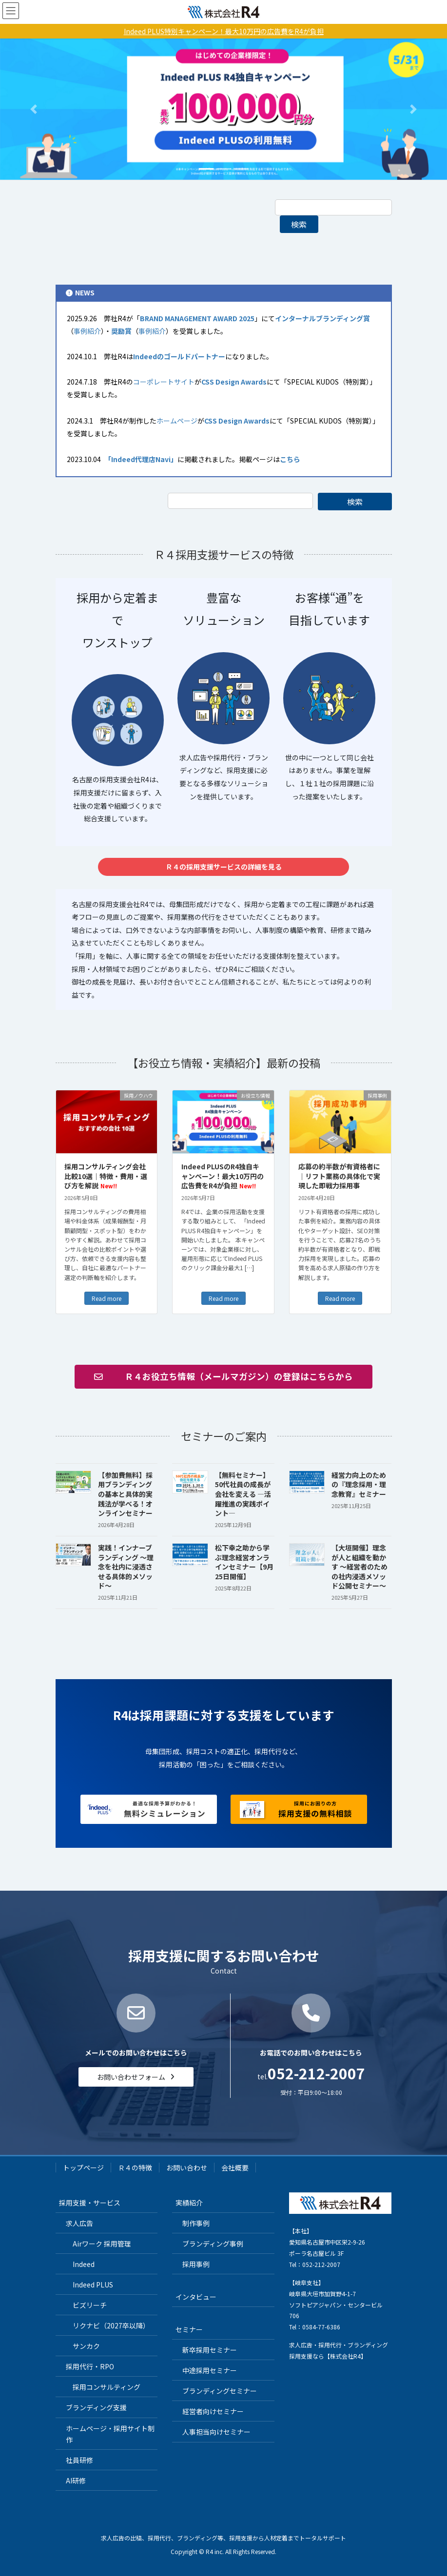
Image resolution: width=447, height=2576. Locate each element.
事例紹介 (87, 331)
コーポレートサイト (163, 382)
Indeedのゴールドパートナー (179, 356)
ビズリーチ (90, 2305)
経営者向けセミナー (213, 2411)
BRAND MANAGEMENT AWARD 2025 (197, 318)
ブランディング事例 (212, 2243)
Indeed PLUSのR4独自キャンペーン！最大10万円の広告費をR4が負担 (222, 1176)
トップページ (83, 2167)
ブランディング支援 (96, 2407)
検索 (299, 224)
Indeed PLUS (93, 2284)
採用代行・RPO (90, 2366)
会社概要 (235, 2167)
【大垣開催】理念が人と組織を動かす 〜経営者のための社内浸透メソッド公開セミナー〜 (359, 1566)
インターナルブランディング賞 (322, 318)
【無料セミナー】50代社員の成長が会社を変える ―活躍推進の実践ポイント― (243, 1494)
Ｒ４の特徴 (135, 2167)
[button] (33, 109)
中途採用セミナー (209, 2370)
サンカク (86, 2346)
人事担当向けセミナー (216, 2432)
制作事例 (196, 2223)
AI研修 (76, 2480)
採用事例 (196, 2264)
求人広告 (79, 2223)
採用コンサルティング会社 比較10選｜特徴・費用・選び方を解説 (105, 1176)
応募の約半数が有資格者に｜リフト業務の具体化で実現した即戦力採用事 (339, 1176)
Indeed (84, 2264)
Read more (106, 1298)
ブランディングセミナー (219, 2391)
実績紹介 (189, 2203)
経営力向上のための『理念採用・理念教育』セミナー (358, 1484)
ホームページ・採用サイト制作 (110, 2433)
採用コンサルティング (106, 2387)
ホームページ (176, 421)
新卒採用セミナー (209, 2350)
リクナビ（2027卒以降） (111, 2325)
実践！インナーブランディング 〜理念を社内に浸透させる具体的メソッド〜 (126, 1566)
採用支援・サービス (89, 2203)
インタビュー (195, 2297)
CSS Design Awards (234, 382)
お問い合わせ (186, 2167)
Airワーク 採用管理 (102, 2243)
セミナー (189, 2329)
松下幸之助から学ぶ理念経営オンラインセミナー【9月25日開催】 (244, 1562)
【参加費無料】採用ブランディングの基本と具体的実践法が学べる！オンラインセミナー (125, 1494)
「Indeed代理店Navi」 (142, 459)
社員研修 (79, 2460)
